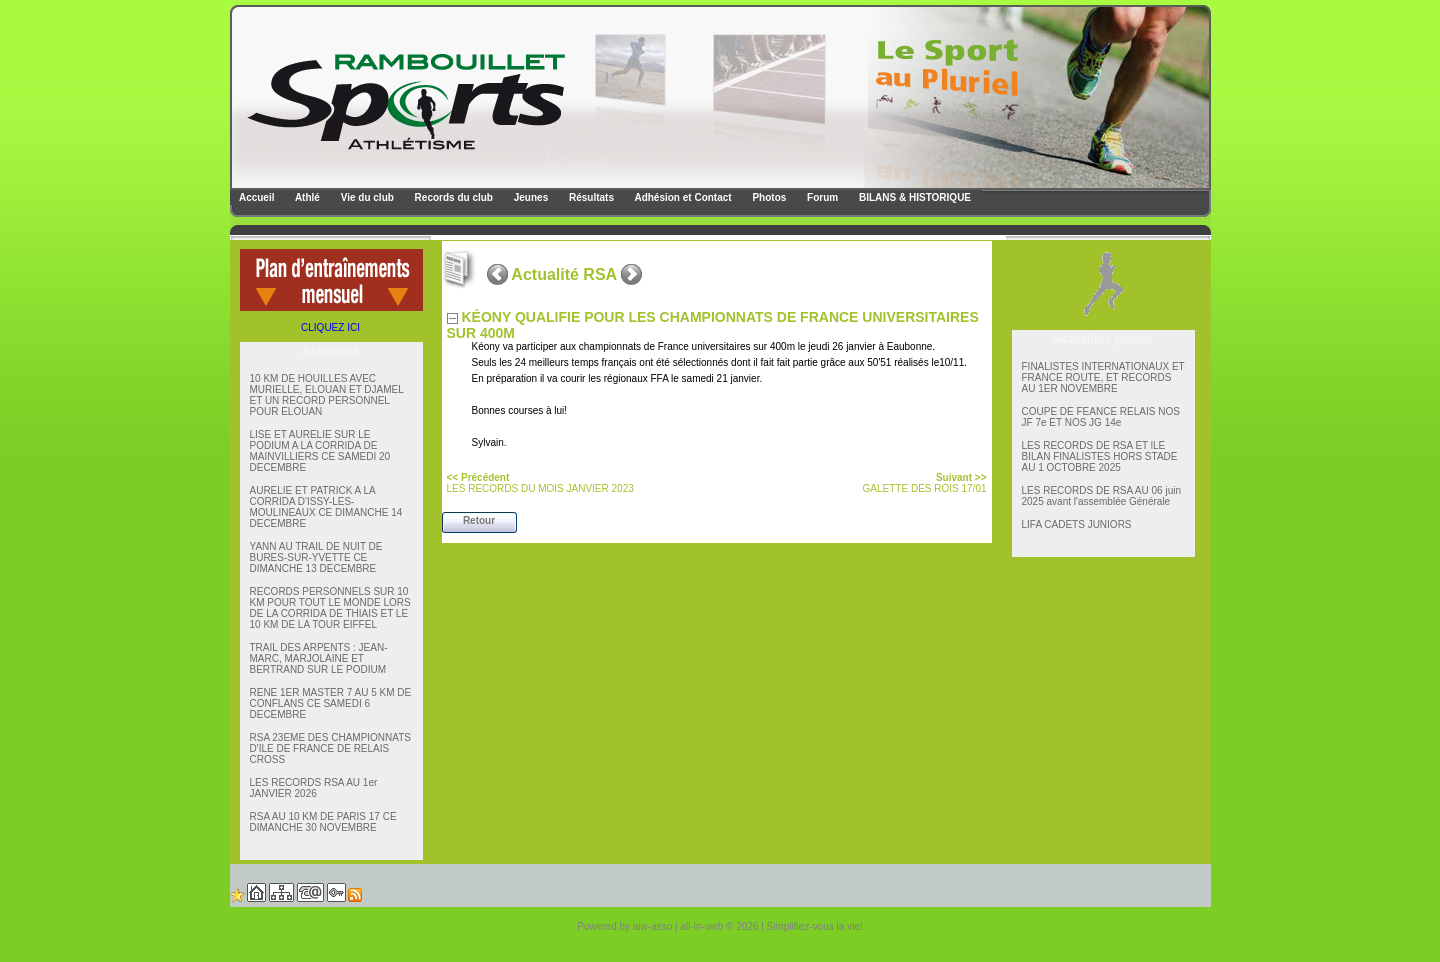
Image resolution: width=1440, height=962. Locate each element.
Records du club (452, 197)
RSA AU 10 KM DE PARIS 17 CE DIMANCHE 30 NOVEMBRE (323, 822)
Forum (821, 197)
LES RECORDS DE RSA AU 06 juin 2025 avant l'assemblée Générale (1102, 496)
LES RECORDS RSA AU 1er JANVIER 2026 (314, 788)
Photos (768, 197)
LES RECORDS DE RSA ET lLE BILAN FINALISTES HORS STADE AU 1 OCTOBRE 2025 (1100, 456)
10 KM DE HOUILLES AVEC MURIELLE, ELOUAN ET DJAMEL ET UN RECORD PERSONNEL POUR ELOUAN (327, 395)
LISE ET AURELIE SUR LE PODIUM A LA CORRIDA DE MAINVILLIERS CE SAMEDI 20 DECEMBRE (320, 451)
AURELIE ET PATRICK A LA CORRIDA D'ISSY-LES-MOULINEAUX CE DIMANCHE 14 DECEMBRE (326, 507)
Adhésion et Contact (682, 197)
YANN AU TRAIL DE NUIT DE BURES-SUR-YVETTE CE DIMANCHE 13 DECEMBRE (316, 557)
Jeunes (529, 197)
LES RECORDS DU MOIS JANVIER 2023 (540, 483)
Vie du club (366, 197)
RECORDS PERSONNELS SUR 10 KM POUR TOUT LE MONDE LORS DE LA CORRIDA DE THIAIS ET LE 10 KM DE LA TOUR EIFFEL (330, 608)
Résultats (590, 197)
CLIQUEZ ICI (330, 327)
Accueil (256, 197)
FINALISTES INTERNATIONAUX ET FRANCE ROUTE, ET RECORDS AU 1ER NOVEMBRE (1103, 377)
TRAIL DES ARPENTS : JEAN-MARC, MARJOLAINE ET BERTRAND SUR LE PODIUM (319, 658)
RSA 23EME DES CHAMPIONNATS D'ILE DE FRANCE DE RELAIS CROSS (331, 748)
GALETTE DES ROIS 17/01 (925, 483)
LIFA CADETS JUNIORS (1077, 524)
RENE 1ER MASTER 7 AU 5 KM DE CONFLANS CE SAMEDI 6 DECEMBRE (331, 703)
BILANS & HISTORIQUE (913, 197)
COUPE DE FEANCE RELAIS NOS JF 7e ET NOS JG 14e (1101, 417)
